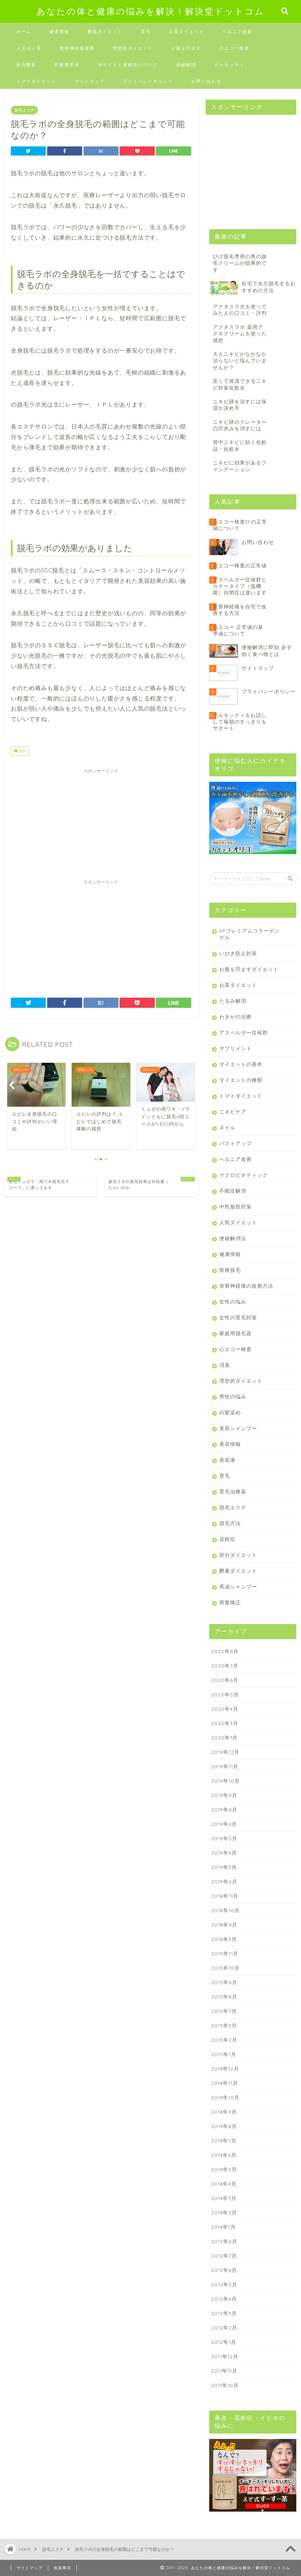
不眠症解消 (232, 1191)
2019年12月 (225, 1752)
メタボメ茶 (28, 48)
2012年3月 (224, 2313)
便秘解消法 (232, 1238)
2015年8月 (224, 1997)
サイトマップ (90, 81)
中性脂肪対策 (235, 1206)
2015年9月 (224, 1982)
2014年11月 (224, 2083)
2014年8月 (224, 2126)
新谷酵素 (26, 64)
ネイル (227, 1127)
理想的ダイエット (133, 48)
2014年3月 (224, 2198)
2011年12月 (224, 2356)
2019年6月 (224, 1824)
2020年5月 (225, 1694)
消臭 (224, 1365)
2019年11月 (224, 1766)
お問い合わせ (206, 81)
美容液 (227, 1460)
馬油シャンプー (238, 1586)
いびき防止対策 (238, 953)
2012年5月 (224, 2284)
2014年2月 (224, 2212)
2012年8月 (224, 2241)
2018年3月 (224, 1939)
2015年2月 (224, 2040)
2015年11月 (224, 1953)
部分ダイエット (238, 1555)
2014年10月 (225, 2097)
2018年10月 (225, 1910)
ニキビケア (232, 1111)
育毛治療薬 (232, 1491)
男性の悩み (232, 1396)
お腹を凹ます (186, 48)
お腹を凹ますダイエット (249, 969)
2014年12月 (225, 2068)
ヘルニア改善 (237, 31)
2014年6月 (224, 2155)
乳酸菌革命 (67, 64)
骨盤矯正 (230, 1602)
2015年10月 (225, 1968)
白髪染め (230, 1412)
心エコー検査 (234, 48)
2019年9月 (224, 1795)
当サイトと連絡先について (128, 64)
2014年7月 (224, 2140)
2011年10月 (225, 2385)
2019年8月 (224, 1809)
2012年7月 (224, 2256)
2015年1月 (223, 2054)
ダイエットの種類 (240, 1080)
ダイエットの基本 (240, 1064)
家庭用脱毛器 (235, 1333)
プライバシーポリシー (148, 81)
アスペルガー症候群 (243, 1032)
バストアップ (235, 1143)
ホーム (23, 31)
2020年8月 (225, 1651)
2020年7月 (224, 1666)
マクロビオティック (243, 1175)
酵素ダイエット (105, 31)
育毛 (146, 31)
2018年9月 (224, 1925)
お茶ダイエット (186, 31)
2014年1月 (223, 2227)
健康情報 (59, 31)
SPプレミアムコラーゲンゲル (249, 934)
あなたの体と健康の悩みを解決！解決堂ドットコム (150, 11)
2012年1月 (223, 2342)
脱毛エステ (24, 110)
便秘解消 (186, 64)
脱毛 (20, 751)
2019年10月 (225, 1781)
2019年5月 (224, 1838)
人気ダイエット (238, 1222)
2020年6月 (224, 1680)
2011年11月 (224, 2371)
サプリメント (235, 1048)
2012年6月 (224, 2270)
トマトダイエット (36, 81)
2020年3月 (224, 1723)
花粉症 (227, 1539)
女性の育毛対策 (238, 1317)
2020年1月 (224, 1737)
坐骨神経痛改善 (77, 48)
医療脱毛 (230, 1270)
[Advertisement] (101, 822)
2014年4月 (224, 2184)
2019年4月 (224, 1853)
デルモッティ (229, 64)
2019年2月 (224, 1881)
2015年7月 (224, 2011)
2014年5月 (224, 2169)
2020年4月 (224, 1709)
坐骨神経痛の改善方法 (246, 1286)
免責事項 (62, 2567)
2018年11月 (224, 1896)
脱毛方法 (230, 1523)
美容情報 (230, 1444)
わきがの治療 (235, 1016)
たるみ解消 (232, 1001)
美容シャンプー (238, 1428)
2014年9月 (224, 2112)
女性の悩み (232, 1301)
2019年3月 (224, 1867)
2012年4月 (224, 2299)
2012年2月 (224, 2328)
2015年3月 (224, 2025)
